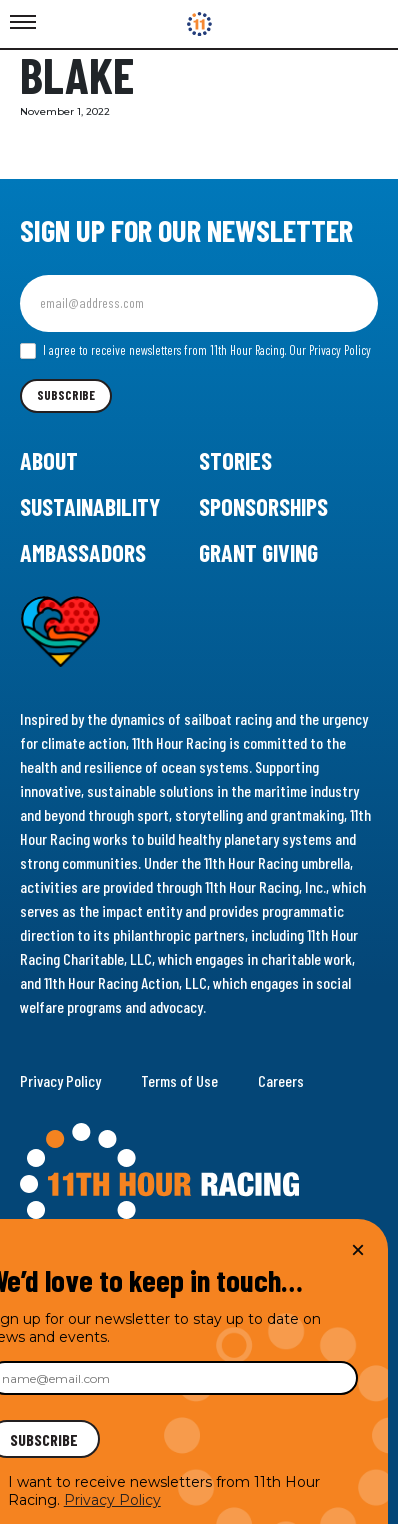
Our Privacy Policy (330, 350)
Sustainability (90, 506)
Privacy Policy (60, 1080)
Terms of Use (179, 1080)
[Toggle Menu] (23, 23)
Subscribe (66, 395)
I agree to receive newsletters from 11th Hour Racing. (195, 351)
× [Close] (358, 1249)
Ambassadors (83, 552)
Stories (235, 460)
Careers (281, 1080)
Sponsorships (263, 506)
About (49, 460)
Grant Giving (258, 552)
